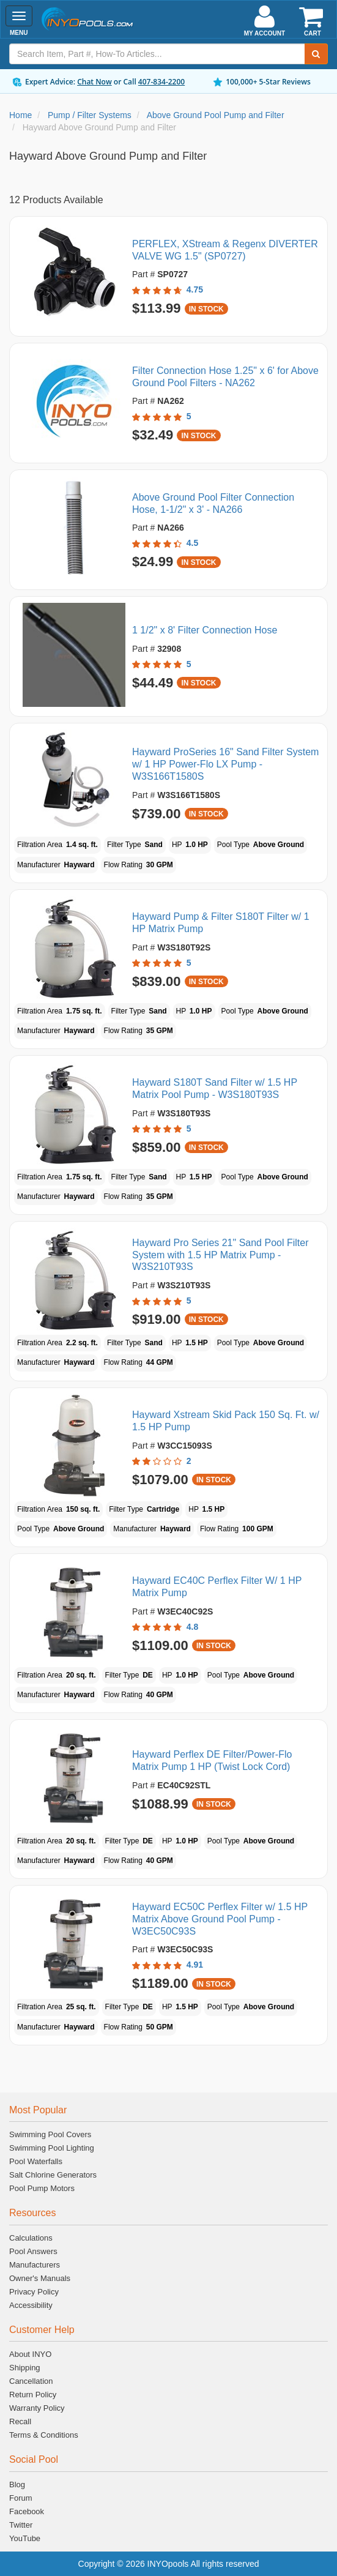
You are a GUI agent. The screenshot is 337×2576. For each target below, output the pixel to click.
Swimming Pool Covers (50, 2134)
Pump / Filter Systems (89, 115)
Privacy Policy (34, 2291)
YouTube (24, 2538)
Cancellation (31, 2381)
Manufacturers (34, 2264)
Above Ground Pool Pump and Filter (215, 115)
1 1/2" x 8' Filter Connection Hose (204, 630)
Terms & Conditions (43, 2435)
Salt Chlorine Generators (53, 2174)
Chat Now (94, 82)
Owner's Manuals (39, 2278)
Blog (17, 2484)
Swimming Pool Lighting (51, 2147)
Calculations (31, 2237)
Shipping (24, 2367)
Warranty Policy (37, 2408)
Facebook (26, 2511)
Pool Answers (33, 2251)
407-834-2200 (161, 82)
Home (20, 115)
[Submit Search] (316, 53)
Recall (20, 2421)
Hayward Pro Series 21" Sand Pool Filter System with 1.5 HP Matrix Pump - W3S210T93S (220, 1255)
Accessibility (31, 2305)
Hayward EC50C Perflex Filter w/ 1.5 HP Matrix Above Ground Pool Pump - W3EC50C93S (220, 1919)
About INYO (30, 2354)
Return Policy (32, 2394)
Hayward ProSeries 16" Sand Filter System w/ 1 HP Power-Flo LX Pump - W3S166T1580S (225, 764)
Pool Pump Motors (42, 2188)
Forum (20, 2498)
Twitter (20, 2524)
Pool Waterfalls (35, 2161)
